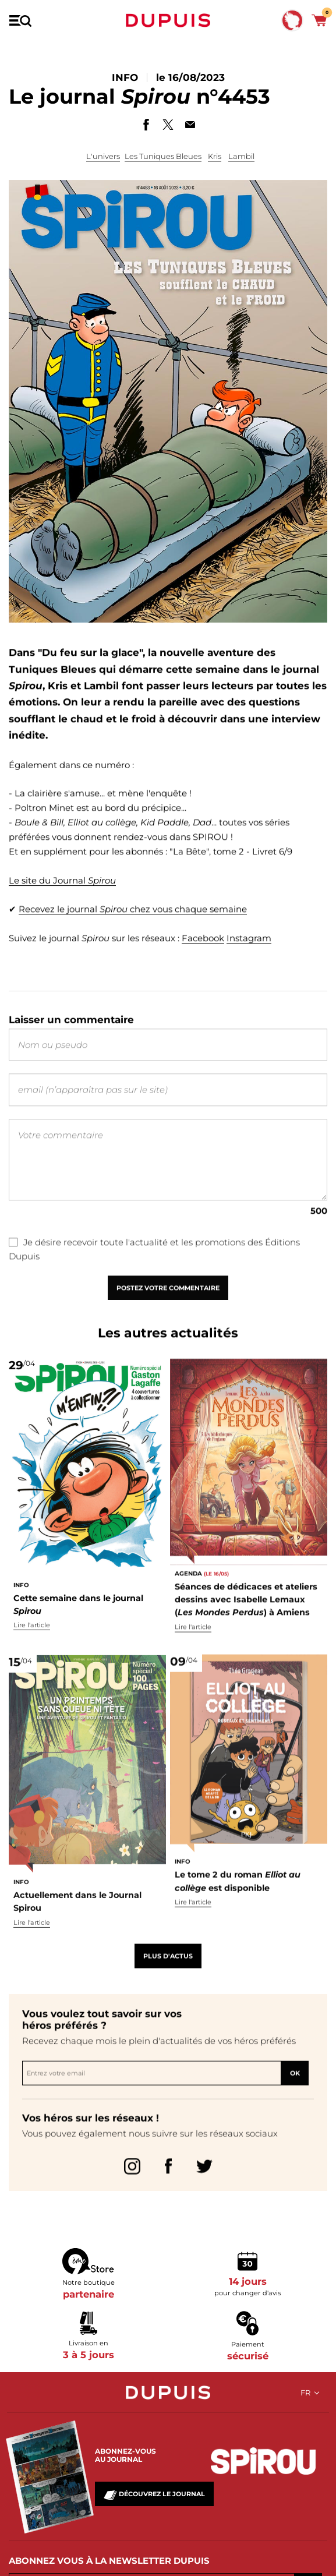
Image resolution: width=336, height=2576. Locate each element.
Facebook (203, 961)
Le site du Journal (62, 905)
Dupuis (168, 20)
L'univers (103, 156)
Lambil (241, 156)
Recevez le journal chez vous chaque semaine (133, 933)
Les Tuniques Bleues (163, 156)
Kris (214, 156)
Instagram (249, 961)
